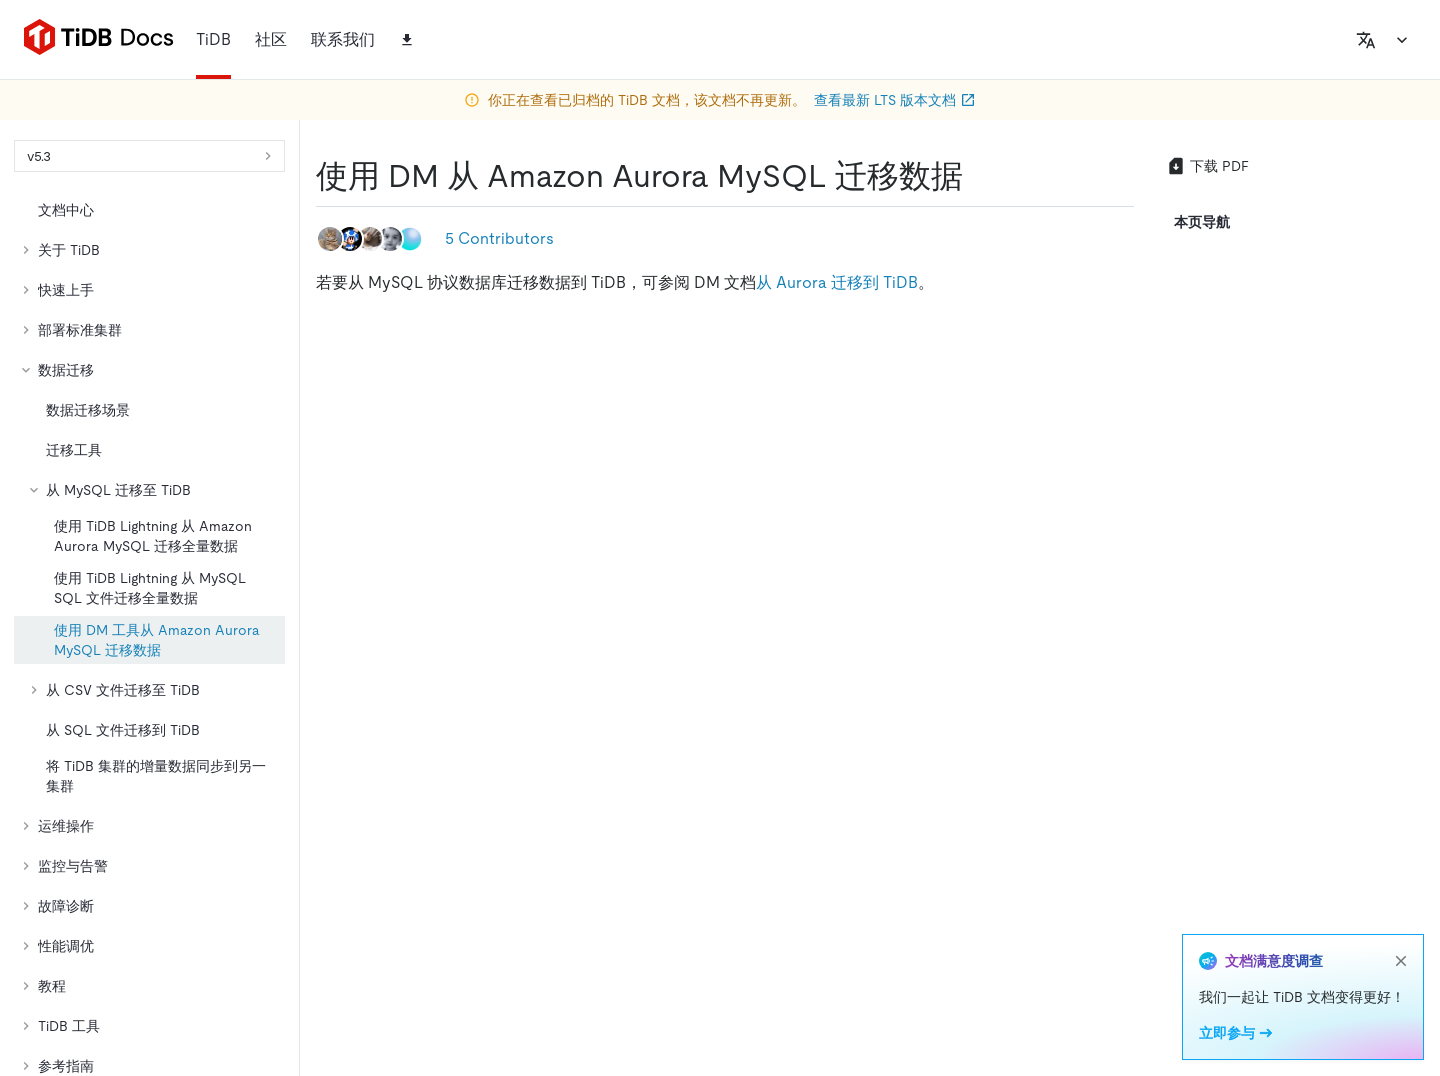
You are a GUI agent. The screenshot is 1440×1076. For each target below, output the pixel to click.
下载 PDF (1207, 166)
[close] (1401, 961)
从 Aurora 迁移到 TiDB (837, 282)
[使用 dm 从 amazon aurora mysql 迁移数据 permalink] (979, 176)
